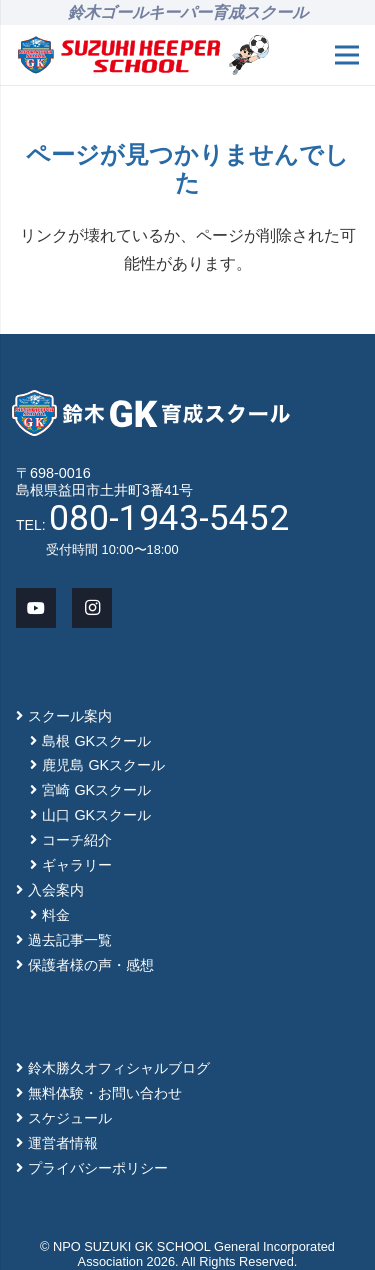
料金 (56, 915)
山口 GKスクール (96, 815)
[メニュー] (347, 55)
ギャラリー (77, 865)
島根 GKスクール (96, 741)
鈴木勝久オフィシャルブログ (119, 1068)
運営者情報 (63, 1143)
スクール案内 (70, 716)
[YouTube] (36, 608)
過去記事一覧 (70, 940)
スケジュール (70, 1118)
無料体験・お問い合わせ (105, 1093)
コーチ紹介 (77, 840)
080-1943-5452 (169, 518)
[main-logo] (119, 55)
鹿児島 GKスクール (103, 765)
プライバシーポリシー (98, 1168)
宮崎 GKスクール (96, 790)
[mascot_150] (248, 55)
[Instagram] (92, 608)
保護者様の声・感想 (91, 965)
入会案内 (56, 890)
